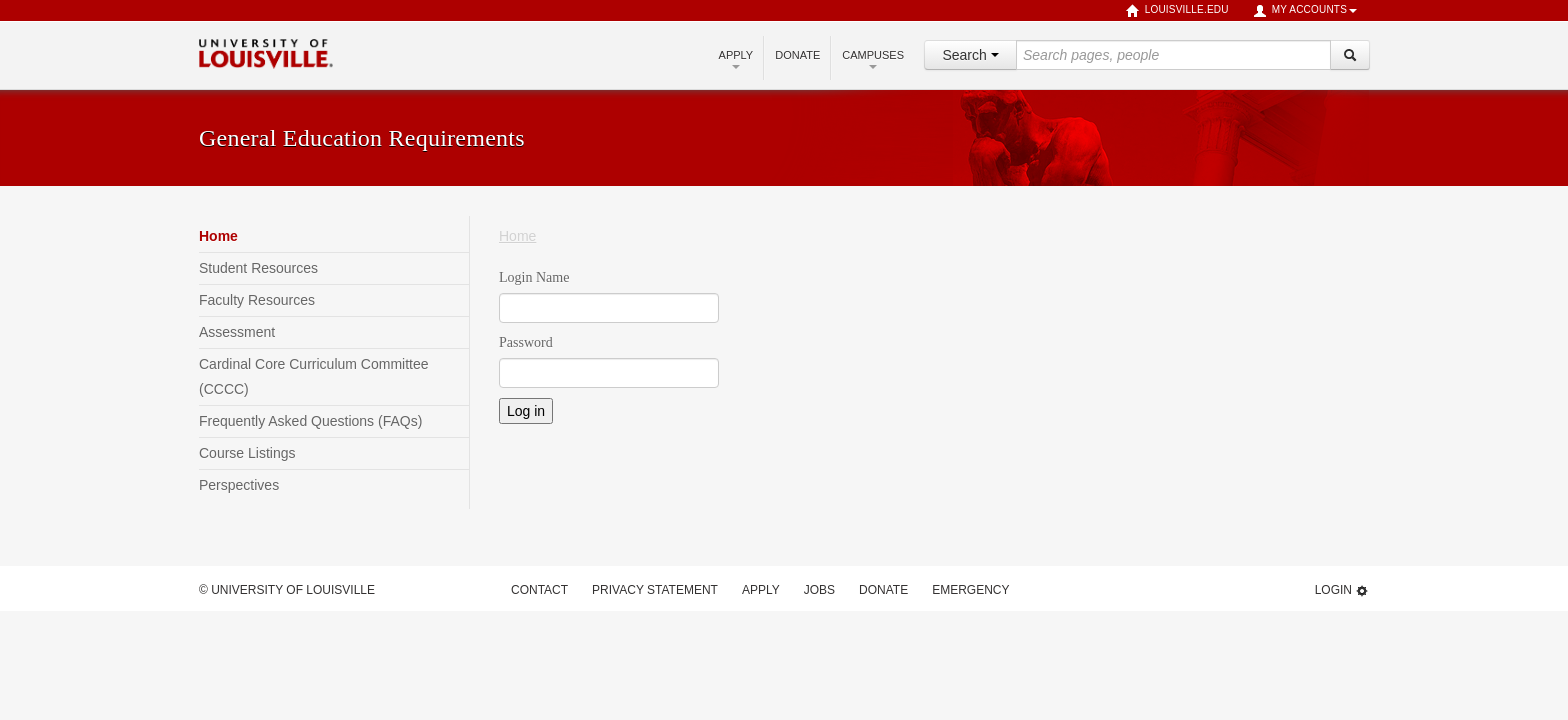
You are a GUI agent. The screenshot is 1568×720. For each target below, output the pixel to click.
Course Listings (247, 453)
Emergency (970, 590)
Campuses (873, 59)
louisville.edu (1177, 11)
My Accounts (1305, 11)
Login (1342, 590)
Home (218, 236)
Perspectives (239, 485)
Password (526, 342)
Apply (736, 59)
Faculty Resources (257, 300)
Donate (797, 55)
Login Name (534, 277)
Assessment (237, 332)
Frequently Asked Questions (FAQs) (310, 421)
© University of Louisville (287, 590)
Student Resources (258, 268)
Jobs (819, 590)
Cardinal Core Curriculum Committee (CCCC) (314, 376)
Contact (539, 590)
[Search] (1350, 55)
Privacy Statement (655, 590)
